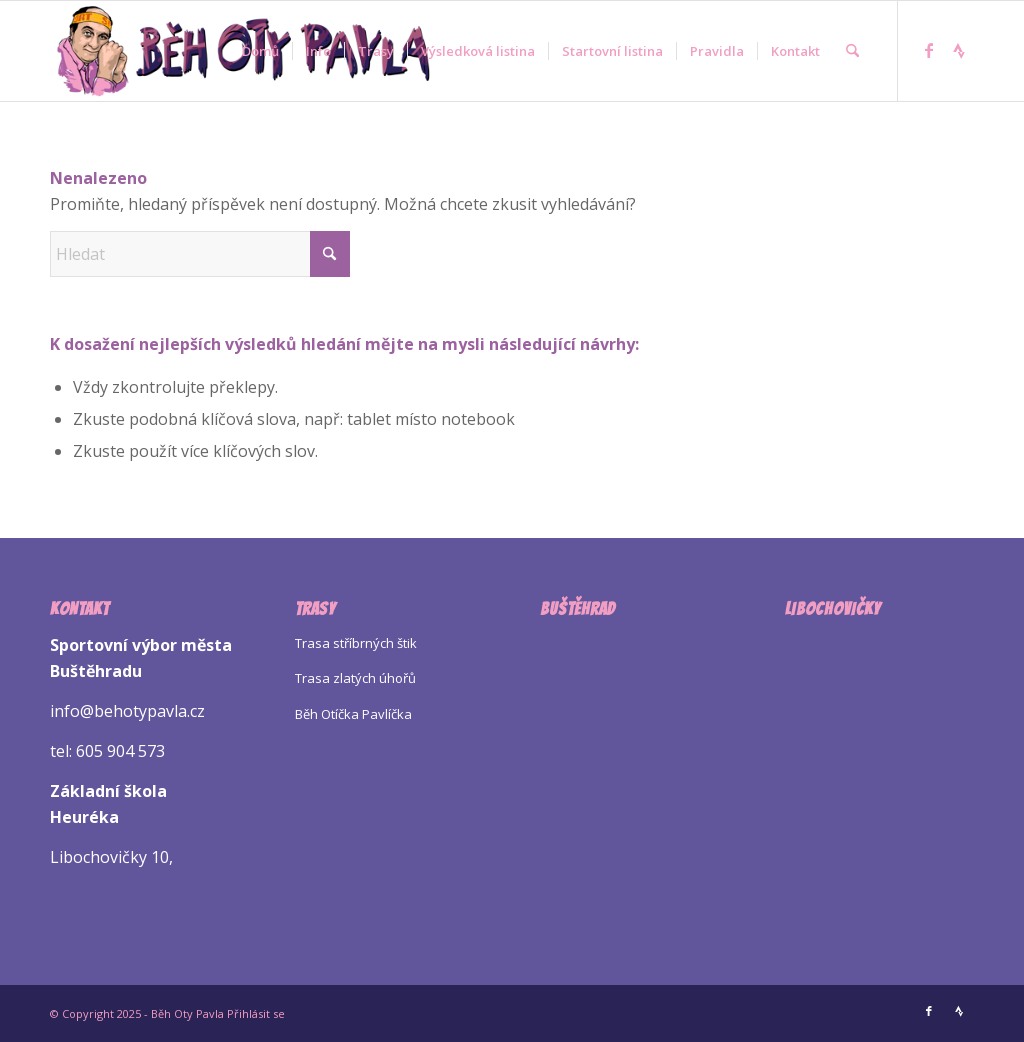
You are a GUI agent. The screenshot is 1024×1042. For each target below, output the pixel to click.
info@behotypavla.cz (127, 711)
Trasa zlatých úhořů (355, 678)
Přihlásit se (256, 1013)
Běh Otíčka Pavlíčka (353, 714)
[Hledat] (852, 51)
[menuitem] (260, 51)
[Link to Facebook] (929, 50)
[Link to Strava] (959, 50)
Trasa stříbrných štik (356, 643)
